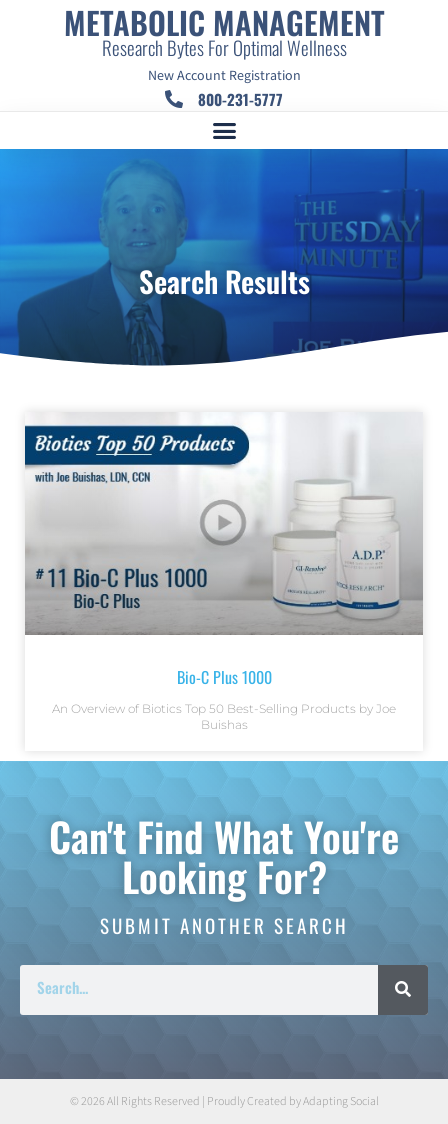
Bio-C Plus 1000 (224, 677)
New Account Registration (224, 76)
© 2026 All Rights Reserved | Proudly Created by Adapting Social (224, 1101)
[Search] (403, 990)
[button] (224, 131)
